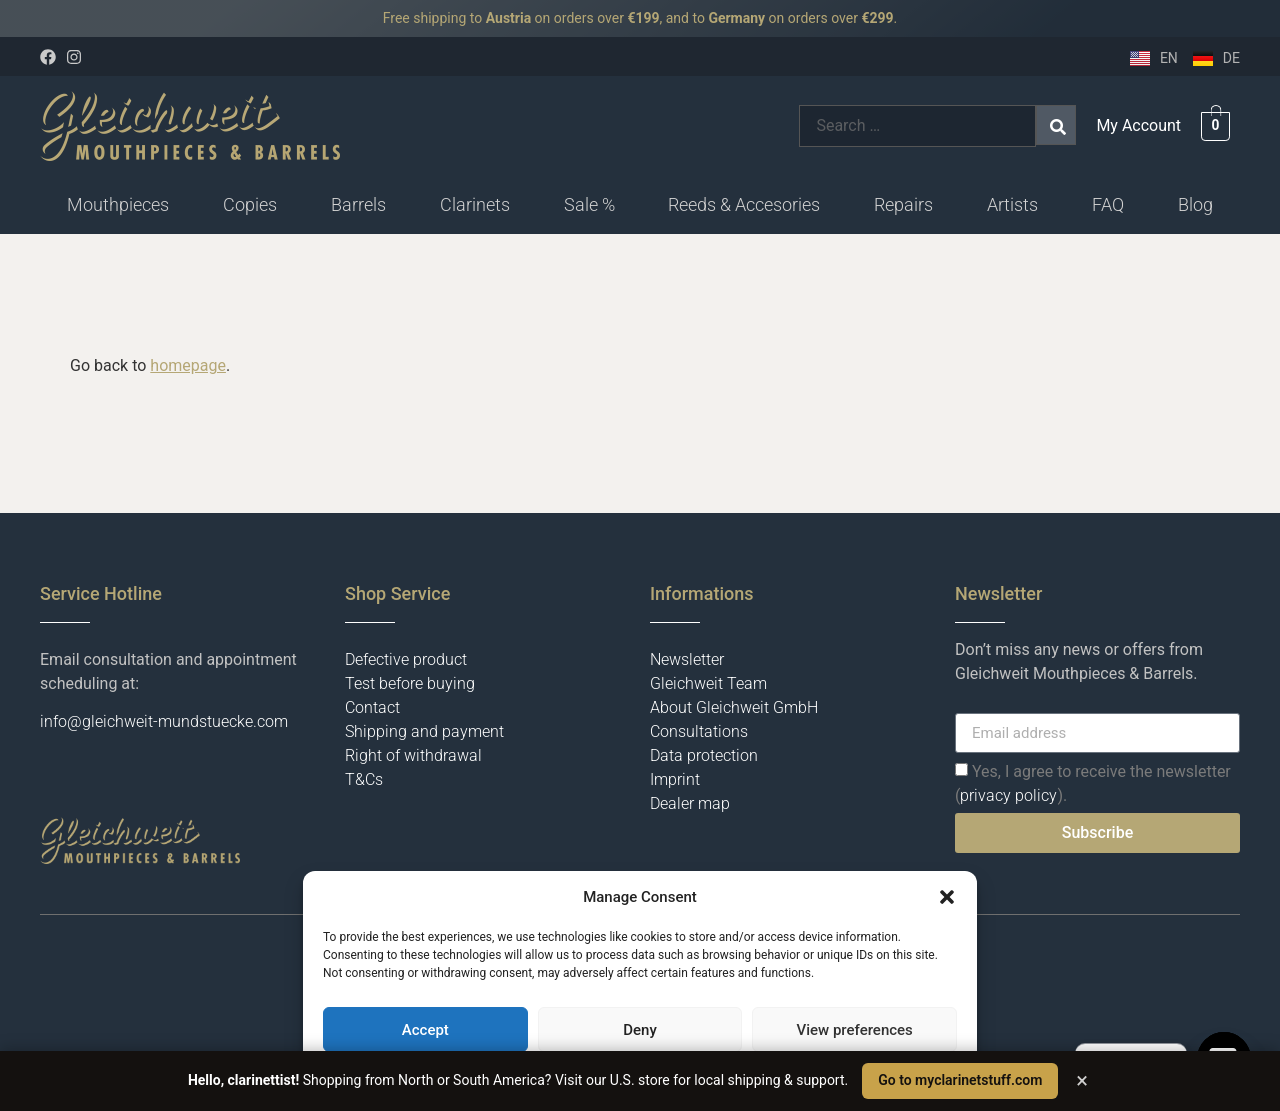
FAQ (1108, 204)
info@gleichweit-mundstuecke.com (164, 721)
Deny (640, 1030)
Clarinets (475, 204)
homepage (188, 365)
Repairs (903, 204)
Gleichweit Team (708, 683)
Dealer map (690, 803)
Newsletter (687, 659)
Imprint (675, 779)
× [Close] (1082, 1081)
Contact (372, 707)
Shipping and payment (424, 731)
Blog (1195, 204)
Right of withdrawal (413, 755)
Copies (250, 204)
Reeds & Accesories (744, 204)
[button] (947, 897)
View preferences (855, 1030)
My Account (1138, 125)
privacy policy (1008, 795)
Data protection (704, 755)
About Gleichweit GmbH (734, 707)
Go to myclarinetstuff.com (960, 1080)
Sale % (589, 204)
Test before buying (410, 683)
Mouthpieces (118, 204)
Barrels (358, 204)
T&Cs (364, 779)
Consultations (699, 731)
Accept (425, 1030)
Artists (1012, 204)
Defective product (406, 659)
